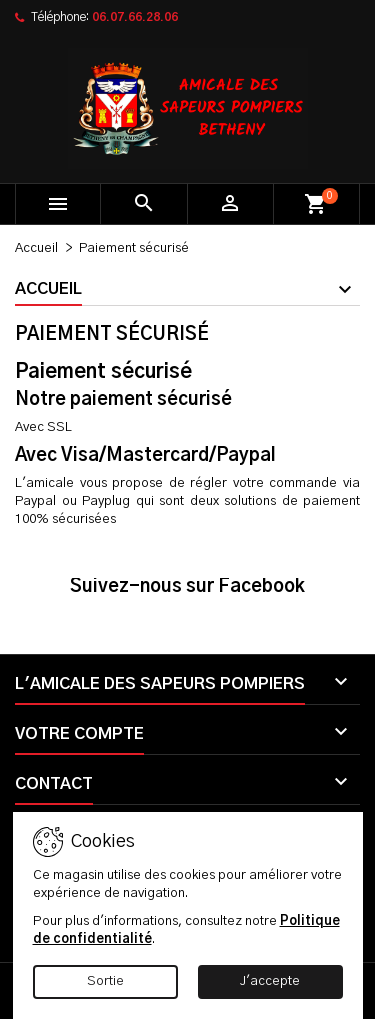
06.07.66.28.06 (135, 17)
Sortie (105, 981)
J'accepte (270, 981)
